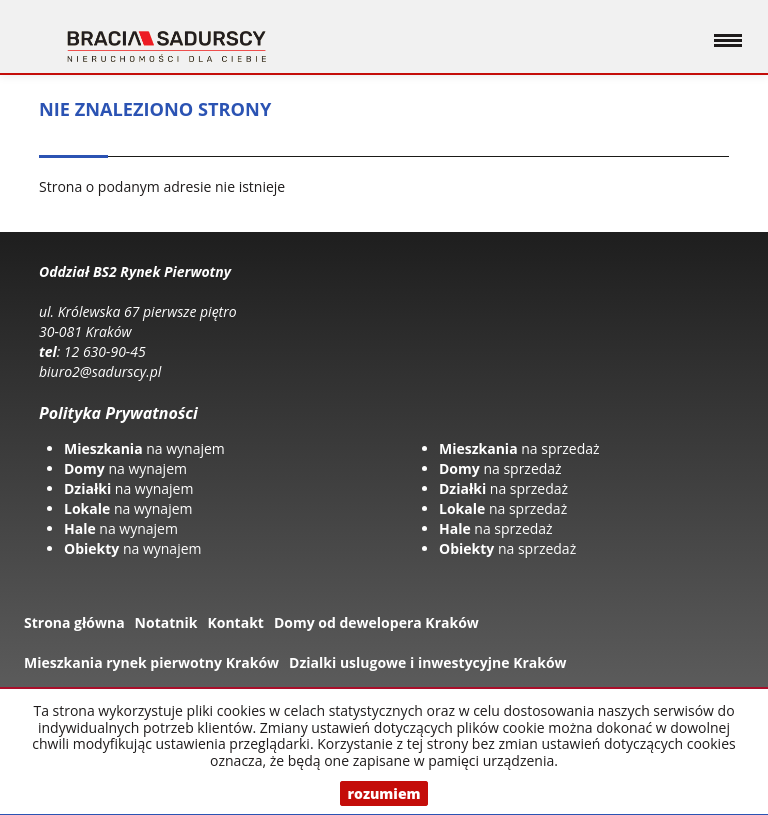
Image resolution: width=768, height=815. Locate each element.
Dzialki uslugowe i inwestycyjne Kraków (428, 662)
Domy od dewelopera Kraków (376, 622)
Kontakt (235, 622)
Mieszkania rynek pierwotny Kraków (151, 662)
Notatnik (166, 622)
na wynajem (144, 448)
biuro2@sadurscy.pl (100, 371)
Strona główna (74, 622)
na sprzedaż (519, 448)
